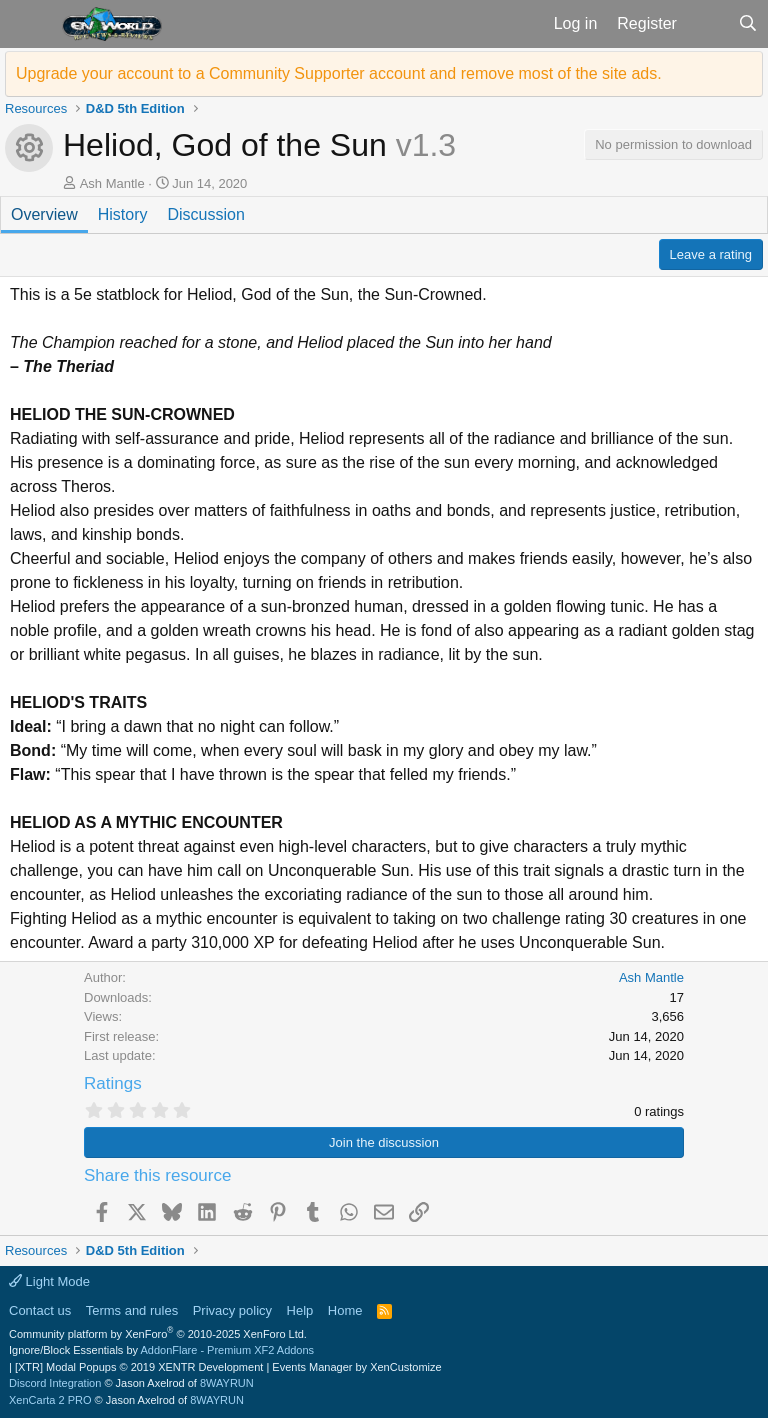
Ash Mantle (112, 183)
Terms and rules (132, 1310)
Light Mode (49, 1281)
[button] (28, 24)
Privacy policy (232, 1310)
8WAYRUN (227, 1383)
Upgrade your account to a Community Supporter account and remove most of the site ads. (339, 73)
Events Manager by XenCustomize (356, 1367)
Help (300, 1310)
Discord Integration (55, 1383)
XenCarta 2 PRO (50, 1400)
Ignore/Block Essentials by (161, 1350)
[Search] (747, 24)
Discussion (205, 214)
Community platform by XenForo (158, 1334)
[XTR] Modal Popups (139, 1367)
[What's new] (707, 24)
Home (345, 1310)
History (123, 214)
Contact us (40, 1310)
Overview (44, 214)
